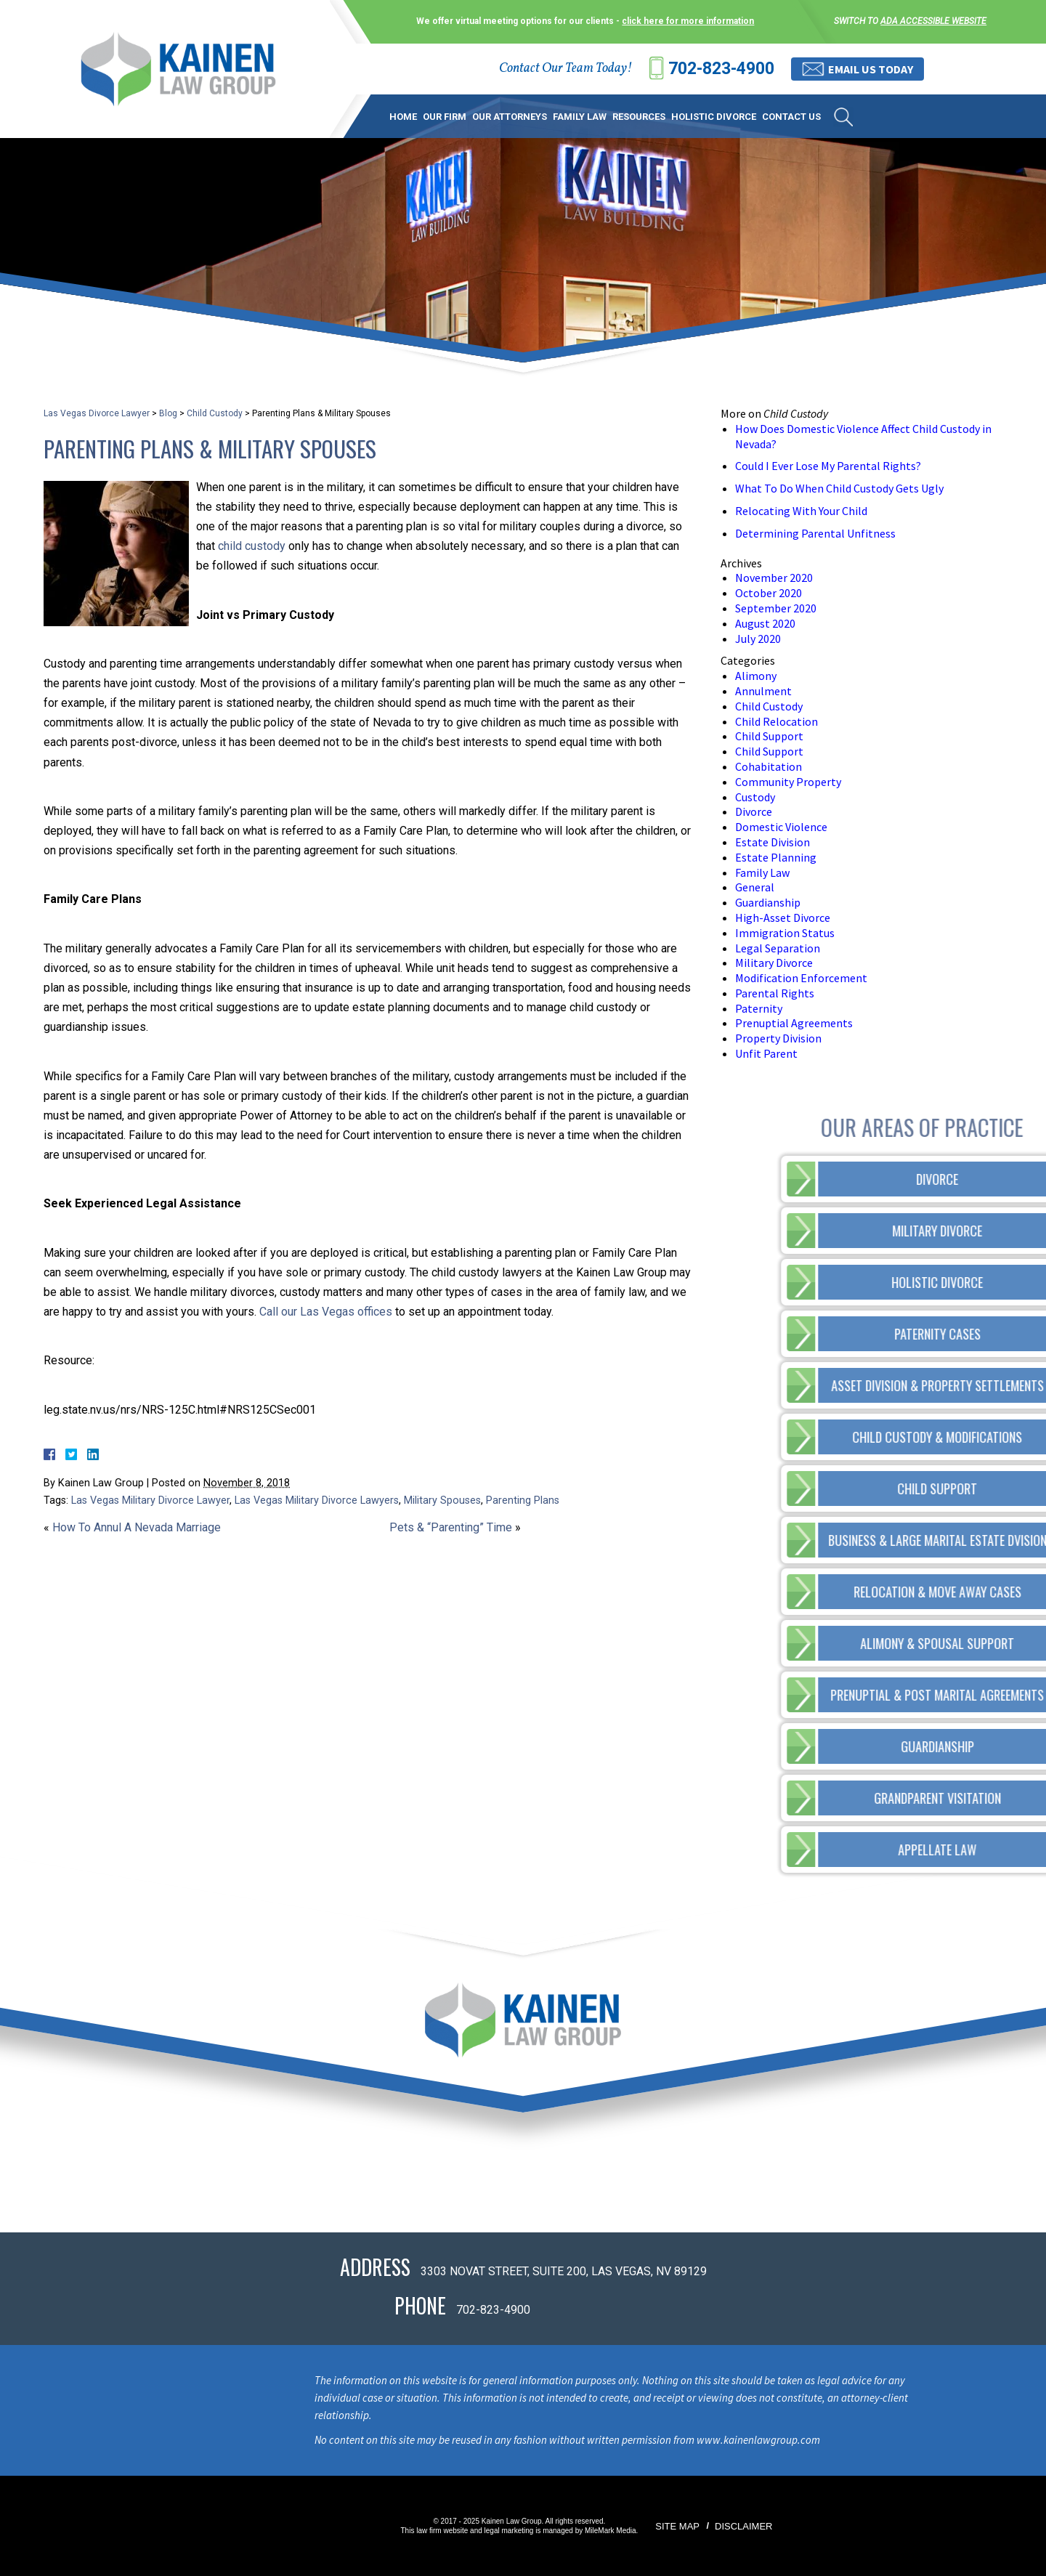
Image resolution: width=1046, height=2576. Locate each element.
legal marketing (509, 2531)
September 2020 (775, 608)
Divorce (753, 811)
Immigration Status (785, 933)
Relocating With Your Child (801, 510)
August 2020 (765, 623)
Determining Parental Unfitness (815, 533)
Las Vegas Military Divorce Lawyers (317, 1500)
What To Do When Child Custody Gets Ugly (839, 488)
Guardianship (767, 902)
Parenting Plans (522, 1500)
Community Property (788, 781)
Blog (168, 413)
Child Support (769, 736)
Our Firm (444, 116)
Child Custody (215, 413)
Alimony (756, 675)
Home (403, 116)
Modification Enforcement (801, 978)
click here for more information (688, 21)
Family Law (580, 116)
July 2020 (758, 638)
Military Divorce (774, 962)
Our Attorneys (509, 116)
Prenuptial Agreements (794, 1023)
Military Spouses (442, 1500)
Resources (638, 116)
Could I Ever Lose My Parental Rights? (828, 465)
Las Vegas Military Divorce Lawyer (150, 1500)
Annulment (763, 691)
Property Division (778, 1038)
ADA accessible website (933, 21)
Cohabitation (768, 766)
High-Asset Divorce (782, 917)
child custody (251, 546)
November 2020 (774, 577)
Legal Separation (777, 948)
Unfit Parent (766, 1053)
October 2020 (768, 593)
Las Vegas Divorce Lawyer (97, 413)
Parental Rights (774, 993)
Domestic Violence (781, 826)
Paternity (758, 1008)
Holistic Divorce (713, 116)
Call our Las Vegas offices (325, 1312)
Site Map (677, 2526)
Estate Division (772, 842)
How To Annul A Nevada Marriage (136, 1527)
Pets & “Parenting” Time (450, 1527)
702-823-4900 (721, 68)
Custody (755, 797)
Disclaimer (743, 2526)
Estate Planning (775, 857)
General (754, 887)
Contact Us (791, 116)
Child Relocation (776, 721)
